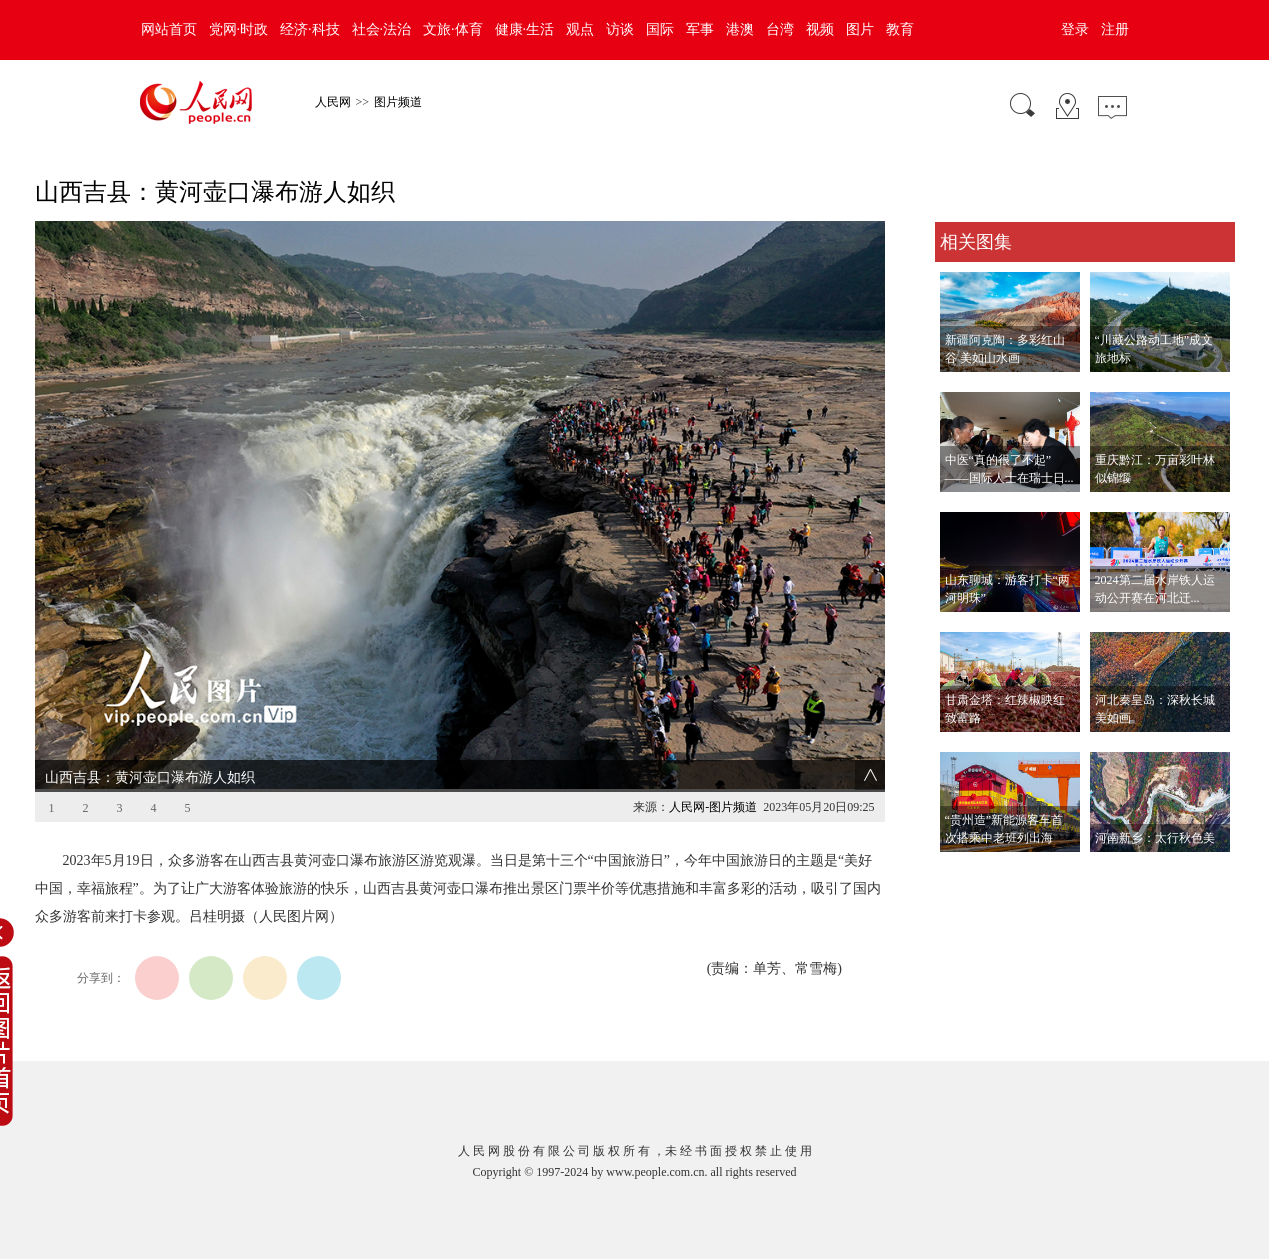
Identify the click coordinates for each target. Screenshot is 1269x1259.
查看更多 (963, 872)
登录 (1075, 29)
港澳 (740, 29)
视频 (820, 29)
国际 (660, 29)
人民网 (333, 102)
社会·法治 (382, 29)
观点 (580, 29)
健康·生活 (525, 29)
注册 (1115, 29)
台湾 (780, 29)
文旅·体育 (453, 29)
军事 (700, 29)
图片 (860, 29)
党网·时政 (239, 29)
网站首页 (169, 29)
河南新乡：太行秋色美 (1155, 838)
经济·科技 (310, 29)
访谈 (620, 29)
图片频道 (398, 102)
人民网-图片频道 (713, 807)
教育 (900, 29)
